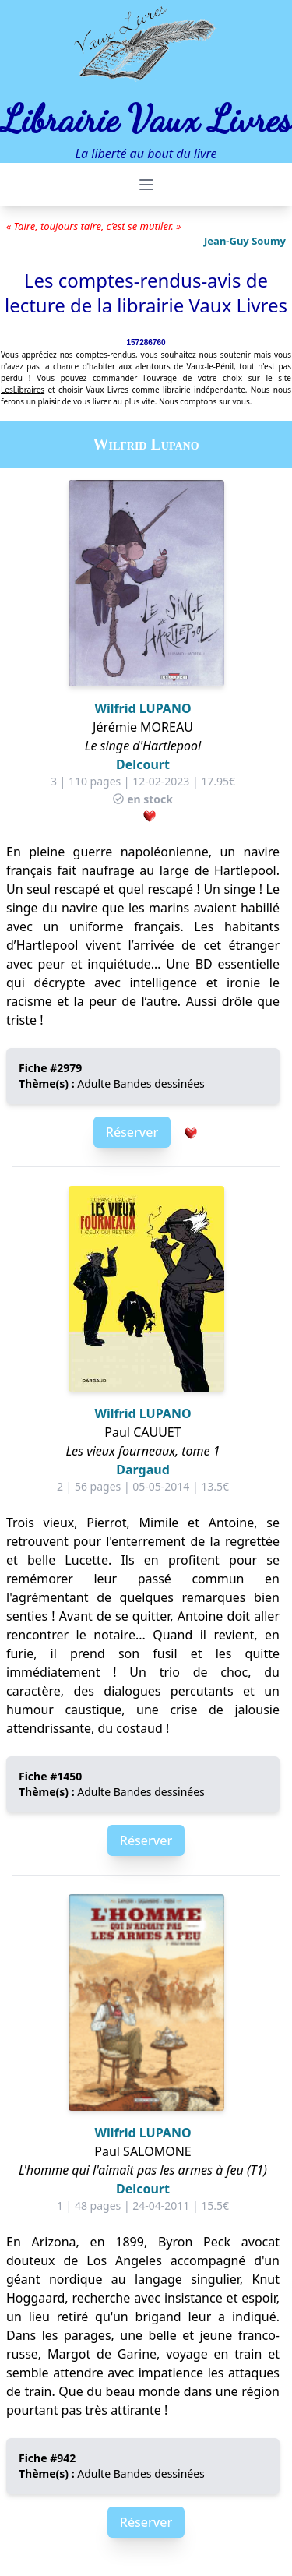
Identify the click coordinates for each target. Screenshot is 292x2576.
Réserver (132, 1132)
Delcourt (143, 764)
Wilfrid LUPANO (142, 708)
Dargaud (143, 1469)
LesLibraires (22, 389)
